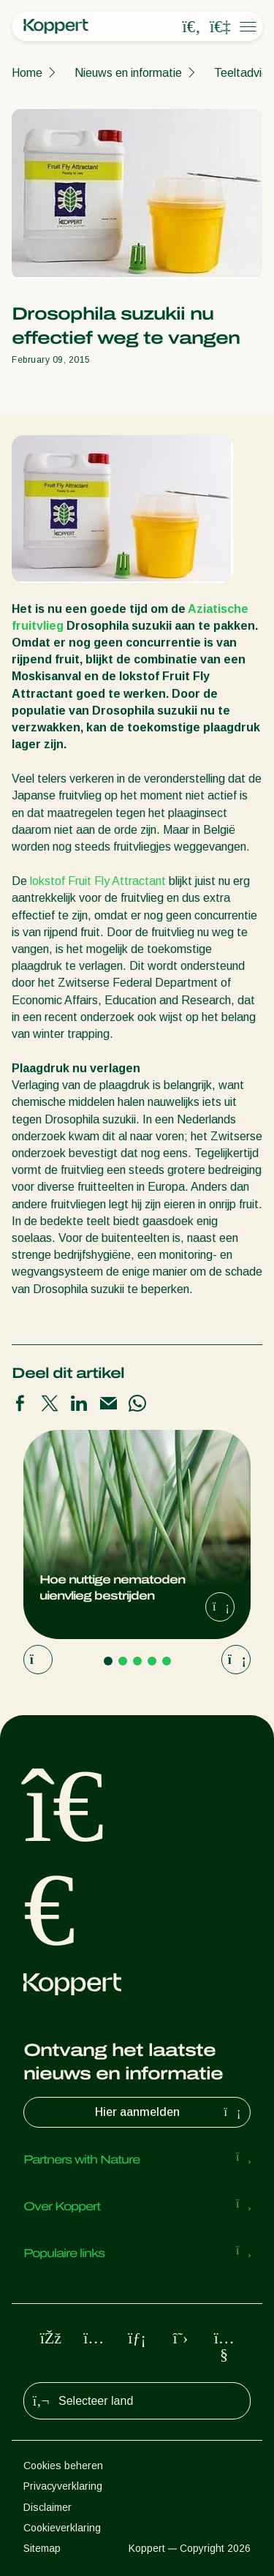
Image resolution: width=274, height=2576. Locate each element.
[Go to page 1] (108, 1661)
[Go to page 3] (137, 1661)
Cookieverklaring (62, 2528)
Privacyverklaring (62, 2486)
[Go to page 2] (122, 1661)
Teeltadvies (244, 73)
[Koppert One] (220, 27)
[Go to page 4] (152, 1661)
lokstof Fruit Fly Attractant (98, 881)
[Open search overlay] (191, 27)
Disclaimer (47, 2507)
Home (27, 73)
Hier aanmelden (170, 2112)
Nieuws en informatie (128, 73)
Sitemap (42, 2548)
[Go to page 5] (166, 1661)
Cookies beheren (63, 2465)
